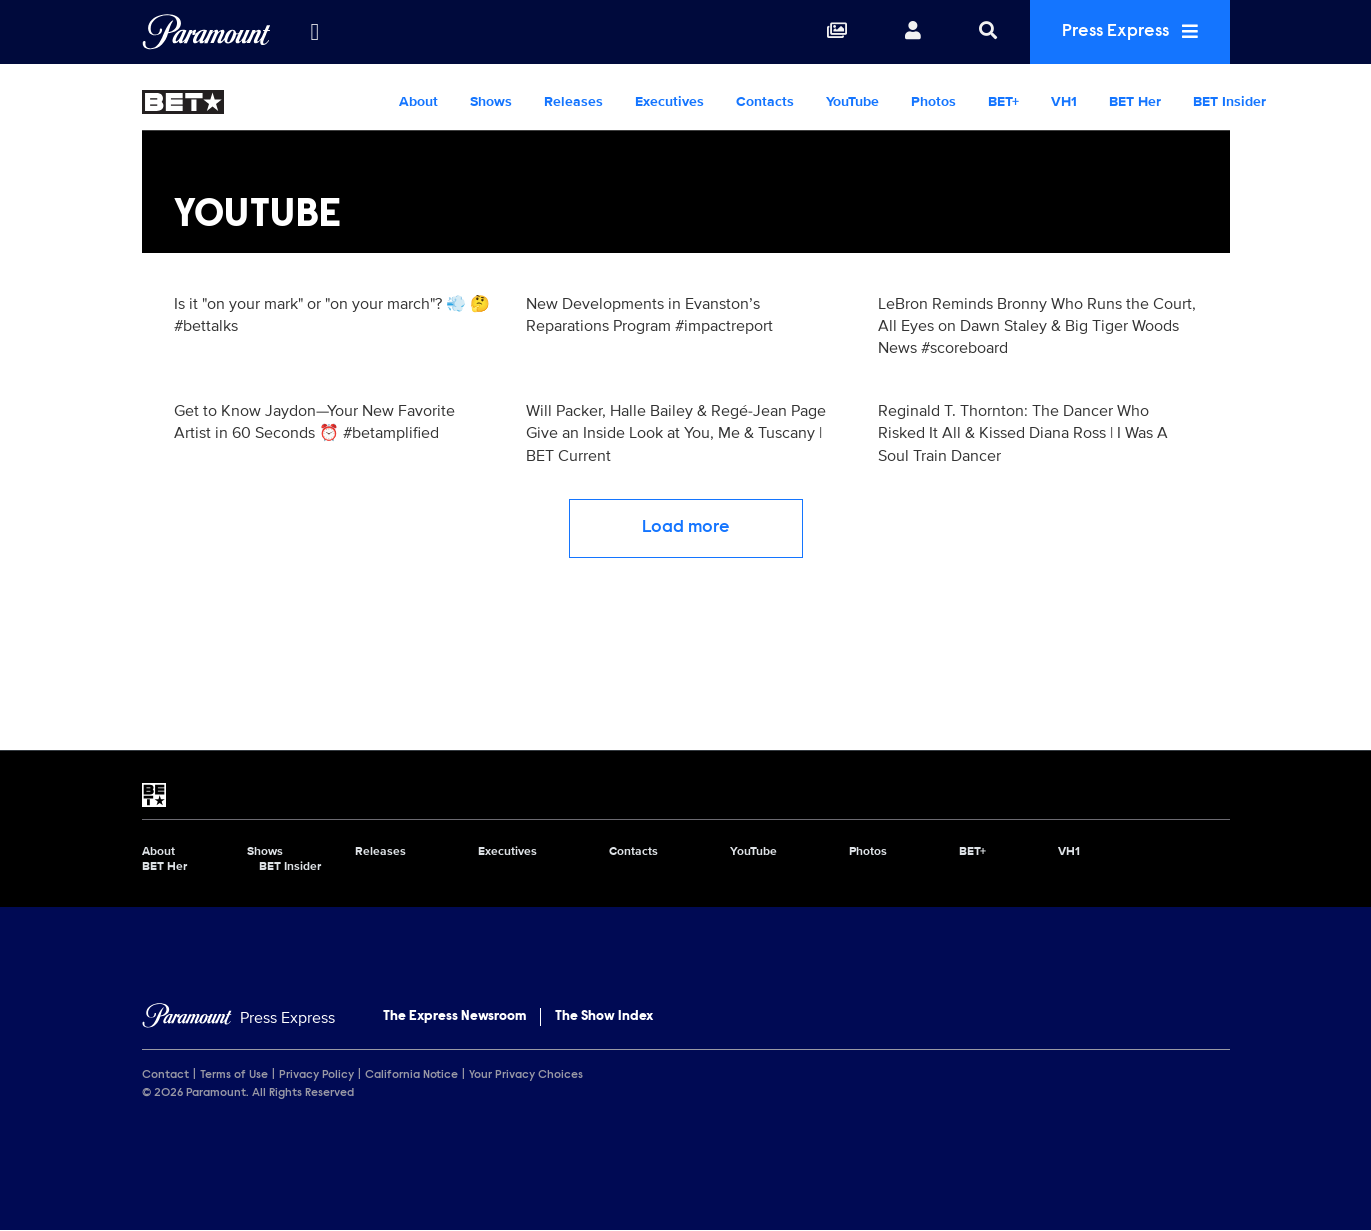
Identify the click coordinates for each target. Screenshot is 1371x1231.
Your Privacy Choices (526, 1075)
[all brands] (315, 32)
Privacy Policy (316, 1075)
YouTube (852, 101)
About (418, 101)
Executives (669, 101)
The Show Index (604, 1017)
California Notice (411, 1075)
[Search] (988, 32)
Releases (573, 101)
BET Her (1135, 101)
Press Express (1130, 31)
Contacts (765, 101)
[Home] (238, 1018)
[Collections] (837, 32)
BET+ (1003, 101)
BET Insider (1229, 101)
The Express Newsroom (454, 1017)
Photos (933, 101)
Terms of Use (234, 1075)
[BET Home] (262, 102)
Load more (686, 528)
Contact (165, 1075)
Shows (491, 101)
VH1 (1064, 101)
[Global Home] (206, 32)
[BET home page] (686, 795)
